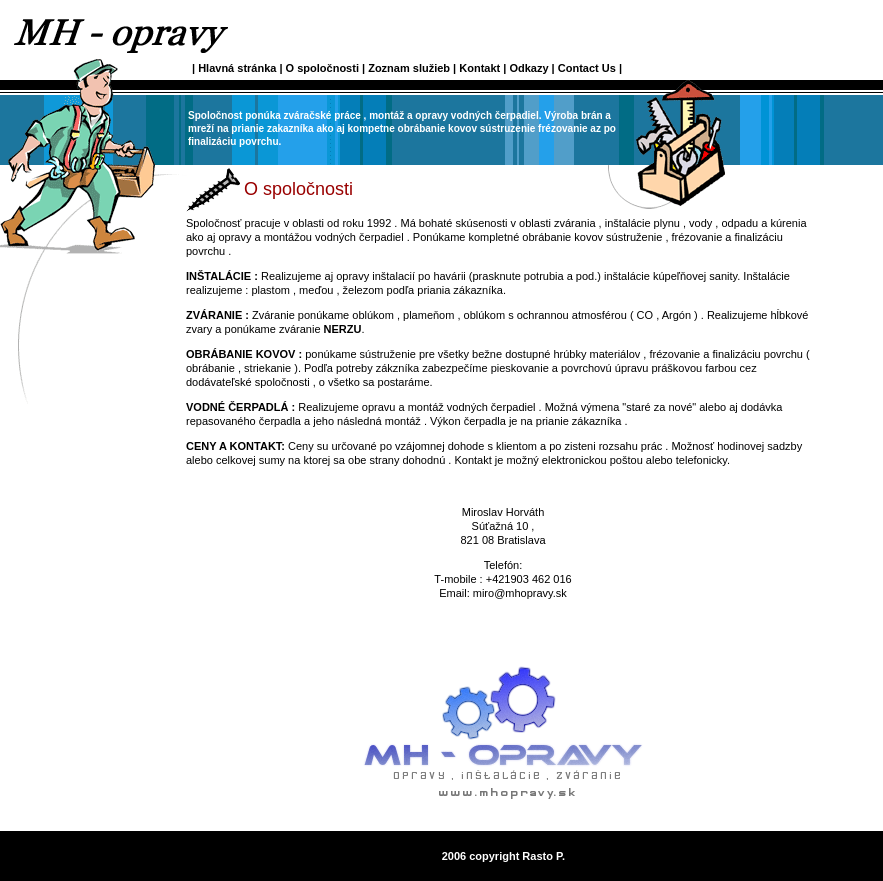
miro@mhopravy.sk (520, 593)
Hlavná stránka (238, 68)
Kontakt (479, 68)
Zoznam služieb (409, 68)
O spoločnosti (324, 68)
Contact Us (587, 68)
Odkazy (528, 68)
